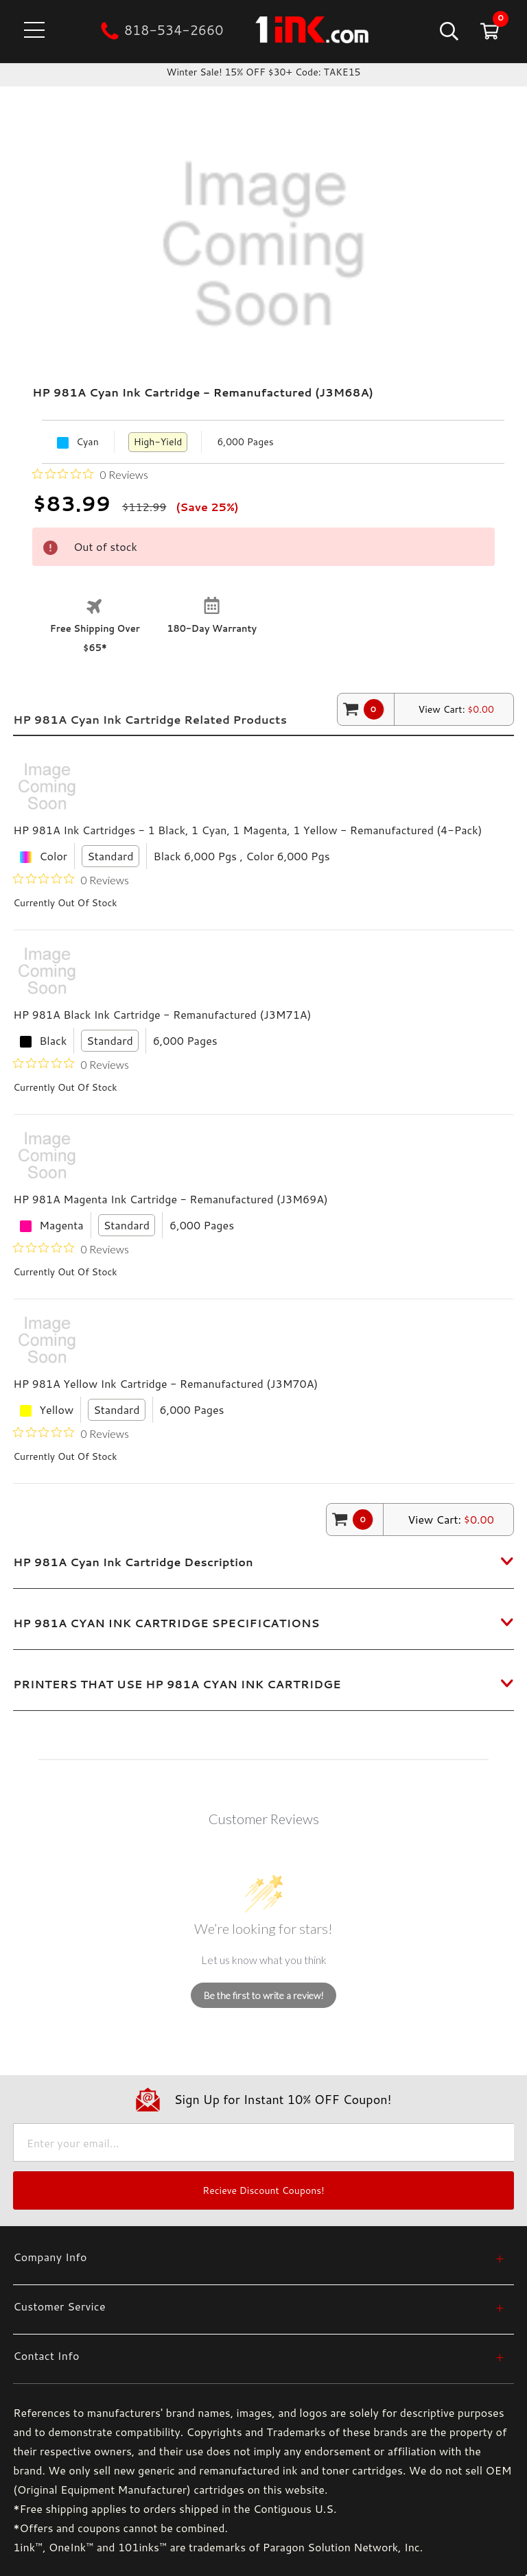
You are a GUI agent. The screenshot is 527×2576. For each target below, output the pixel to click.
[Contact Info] (258, 2355)
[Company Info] (258, 2257)
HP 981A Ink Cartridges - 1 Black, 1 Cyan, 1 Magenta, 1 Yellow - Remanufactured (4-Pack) (247, 830)
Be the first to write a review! (264, 1995)
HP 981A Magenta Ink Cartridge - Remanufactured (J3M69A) (170, 1199)
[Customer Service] (258, 2306)
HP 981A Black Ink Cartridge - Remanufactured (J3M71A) (162, 1014)
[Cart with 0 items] (488, 30)
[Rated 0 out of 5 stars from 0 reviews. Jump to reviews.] (90, 474)
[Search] (448, 30)
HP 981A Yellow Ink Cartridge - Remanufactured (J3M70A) (165, 1383)
